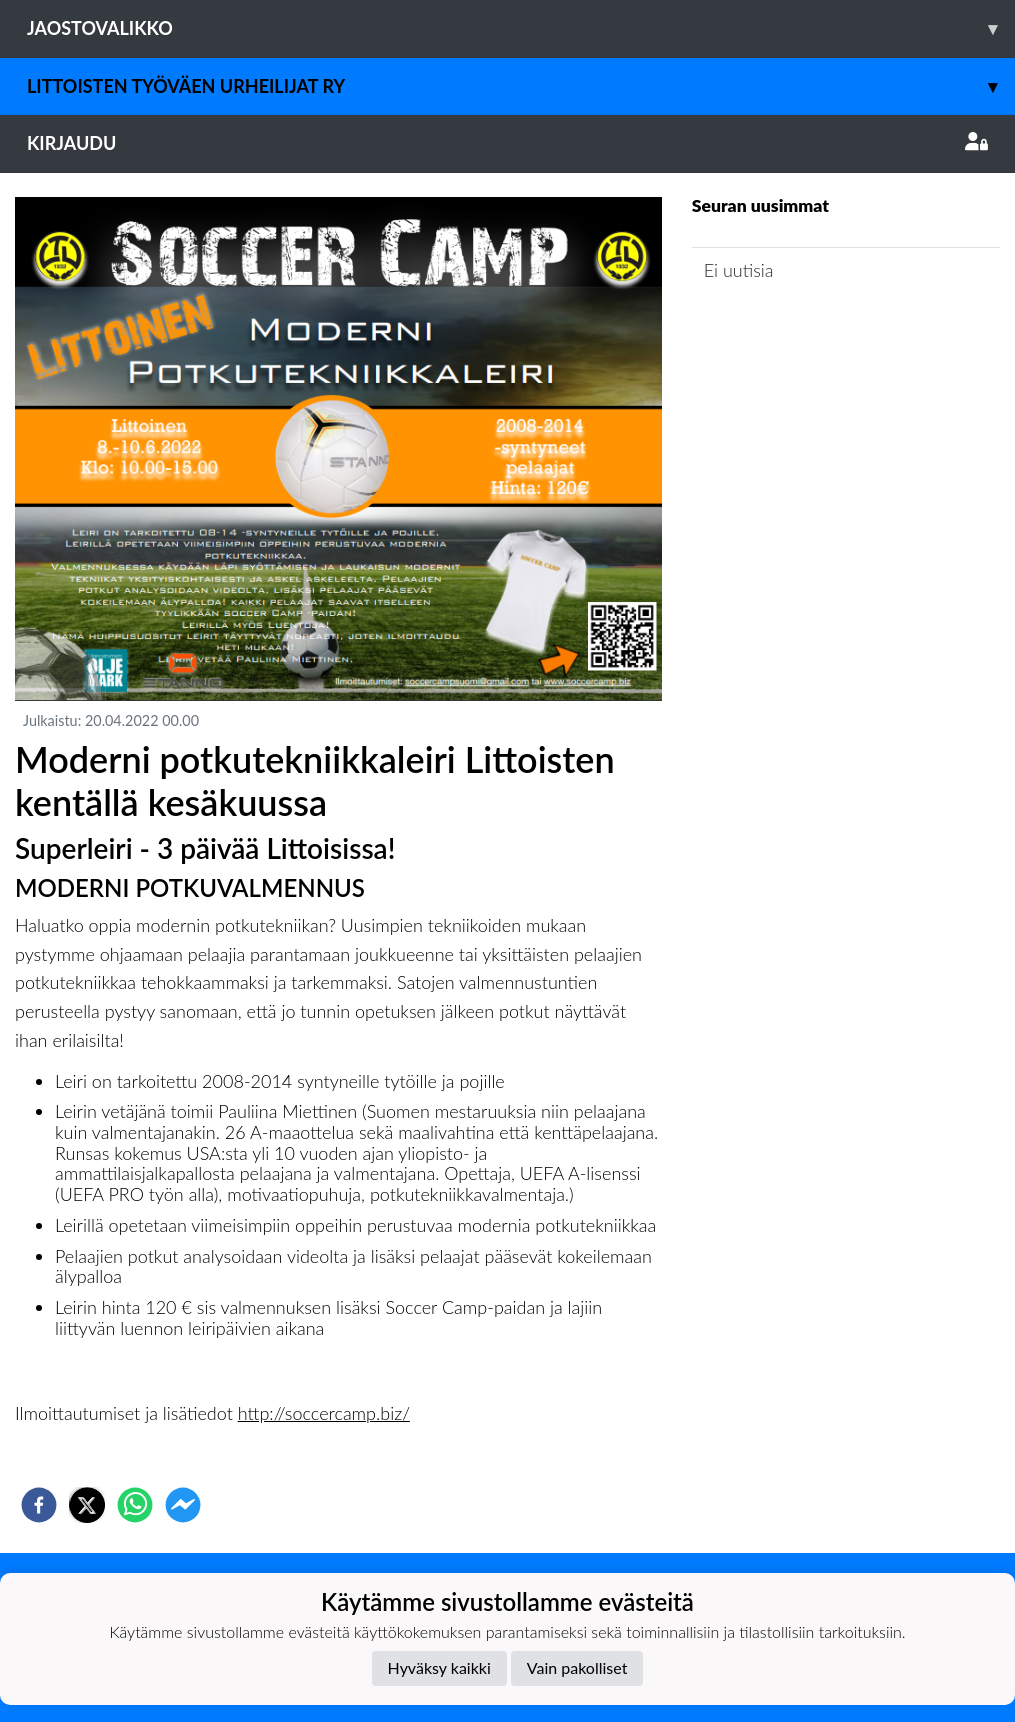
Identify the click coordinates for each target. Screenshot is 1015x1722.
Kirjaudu (507, 143)
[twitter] (87, 1505)
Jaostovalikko (521, 28)
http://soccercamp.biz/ (324, 1413)
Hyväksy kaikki (439, 1667)
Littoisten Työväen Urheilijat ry (521, 86)
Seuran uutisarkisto (780, 326)
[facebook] (39, 1505)
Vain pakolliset (577, 1667)
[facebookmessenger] (183, 1505)
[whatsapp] (135, 1505)
